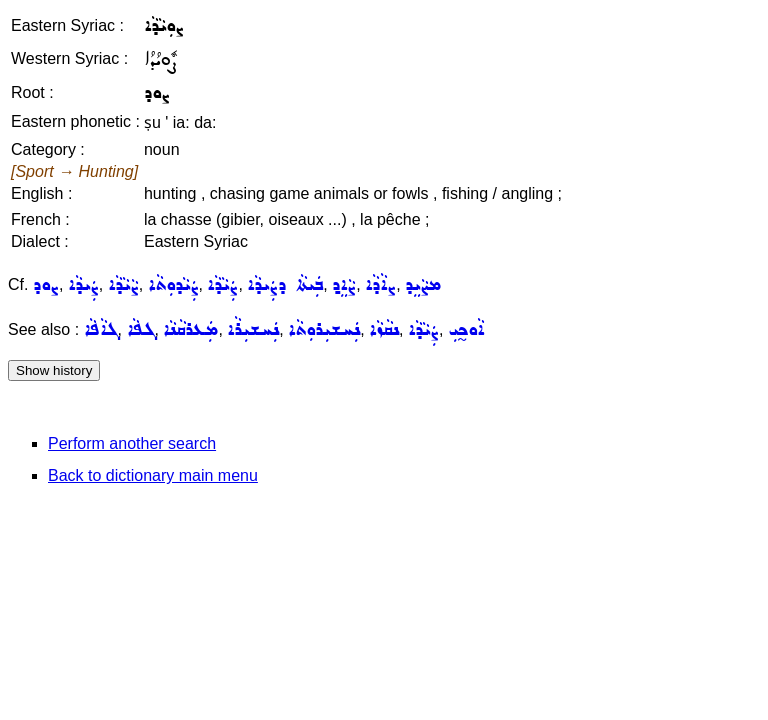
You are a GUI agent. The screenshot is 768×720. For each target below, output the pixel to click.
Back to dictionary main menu (153, 475)
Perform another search (132, 443)
